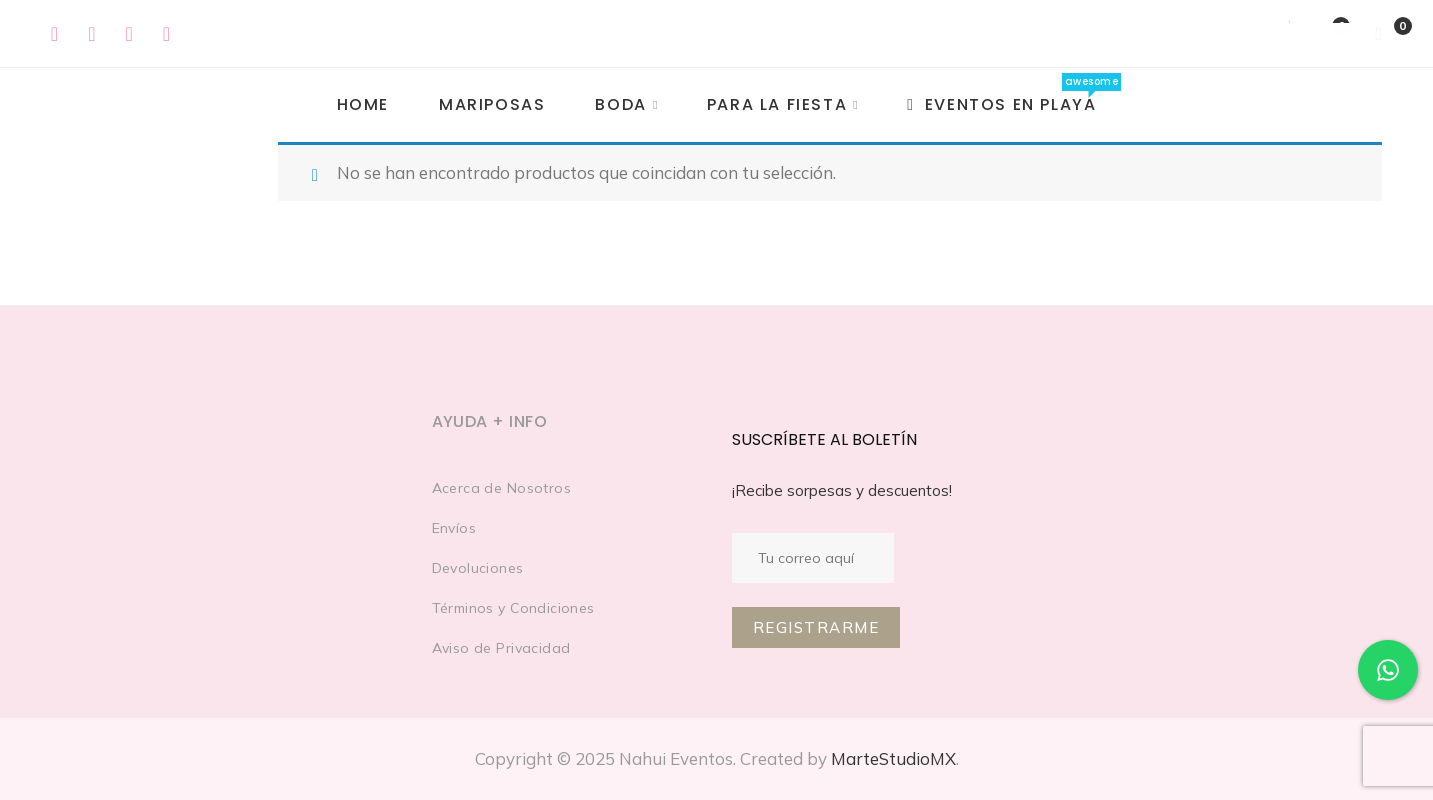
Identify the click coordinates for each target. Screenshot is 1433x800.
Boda (620, 104)
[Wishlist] (1320, 33)
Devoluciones (478, 568)
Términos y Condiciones (513, 608)
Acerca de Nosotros (502, 488)
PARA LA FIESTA (777, 104)
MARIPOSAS (492, 104)
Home (363, 104)
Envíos (454, 528)
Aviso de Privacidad (501, 648)
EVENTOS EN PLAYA (1001, 104)
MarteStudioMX (893, 758)
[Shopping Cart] (1379, 33)
